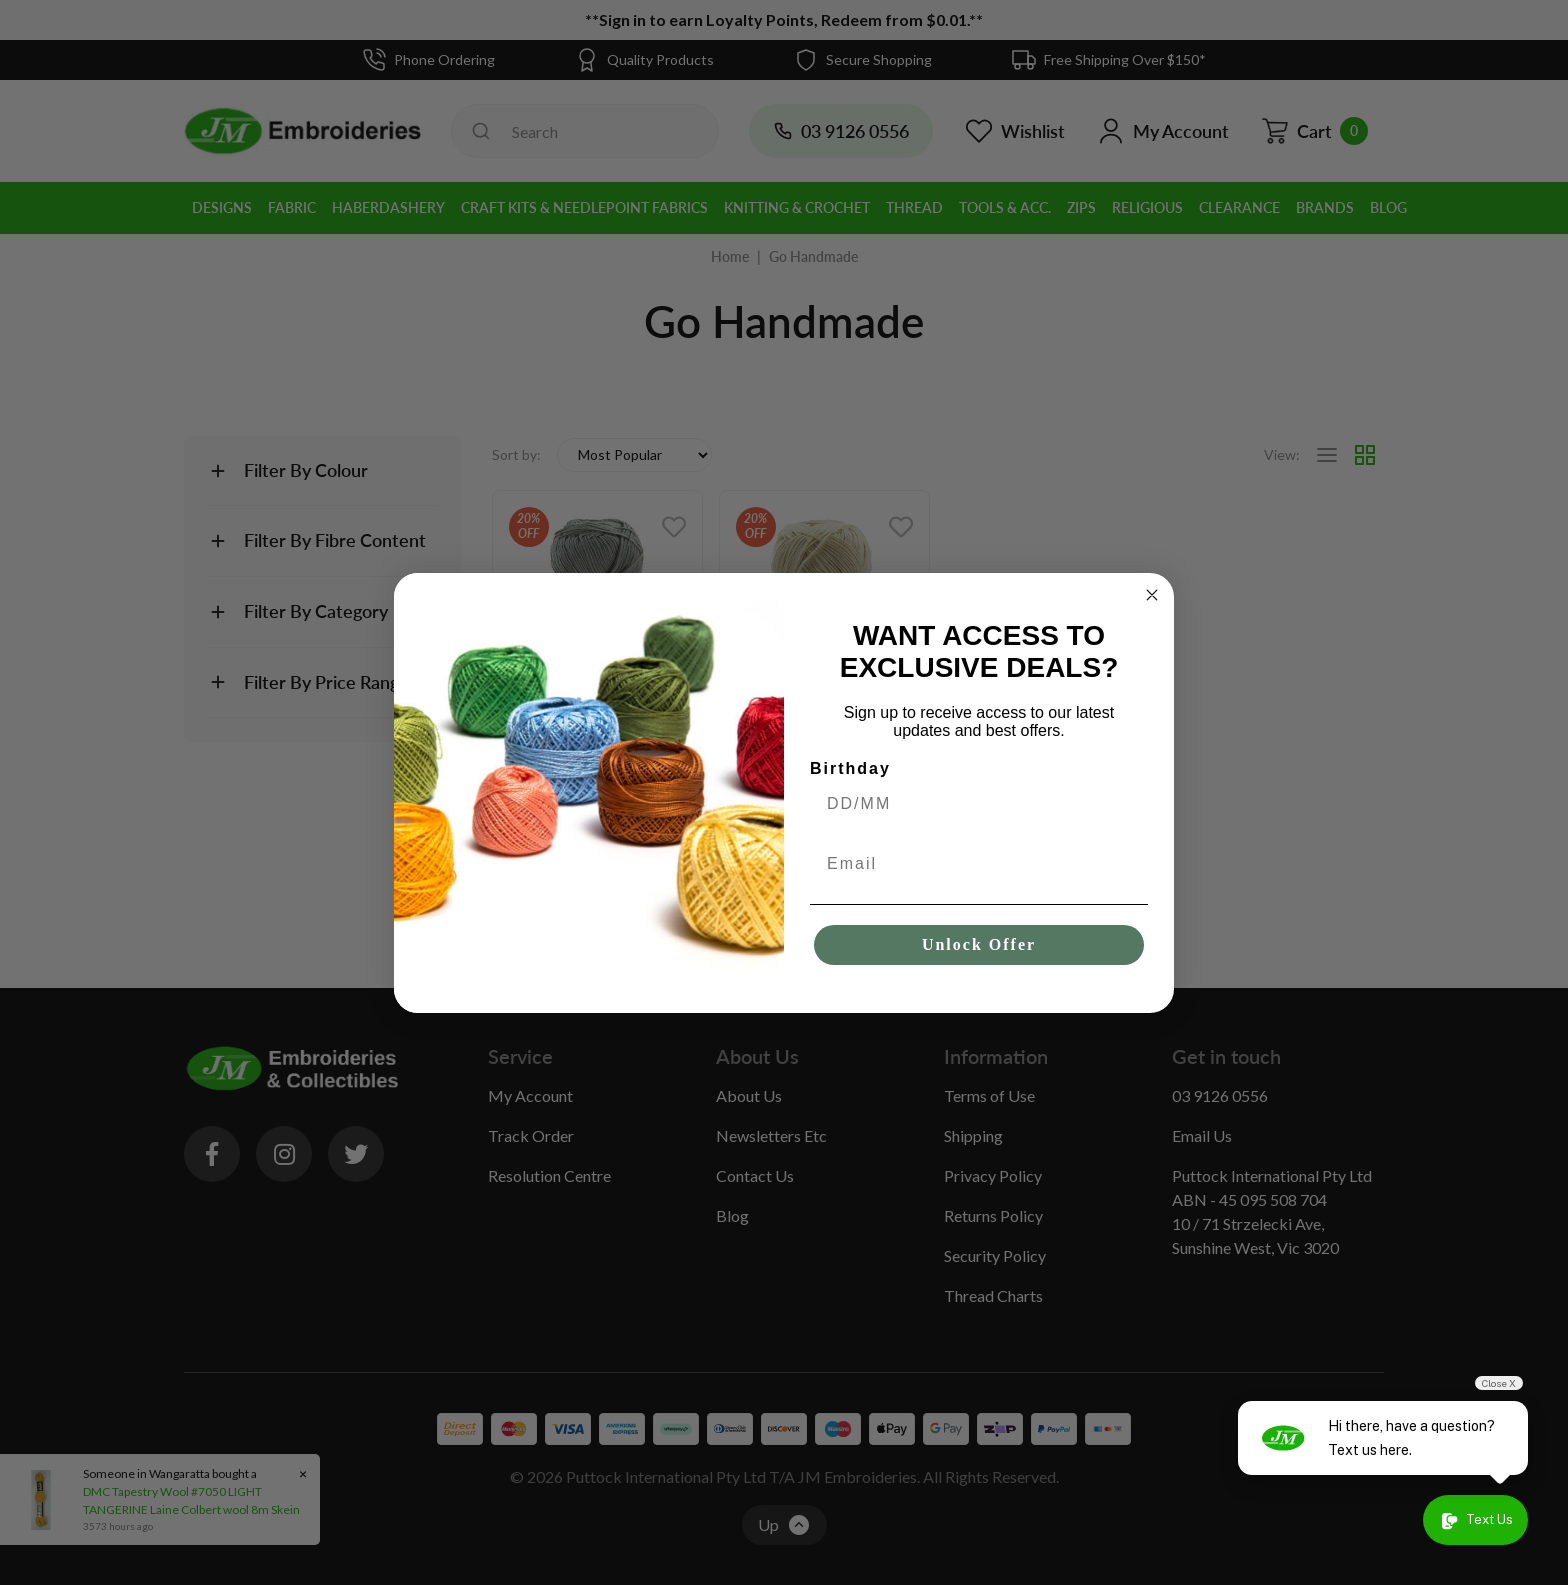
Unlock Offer (979, 944)
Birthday (850, 768)
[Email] (979, 864)
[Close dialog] (1152, 595)
